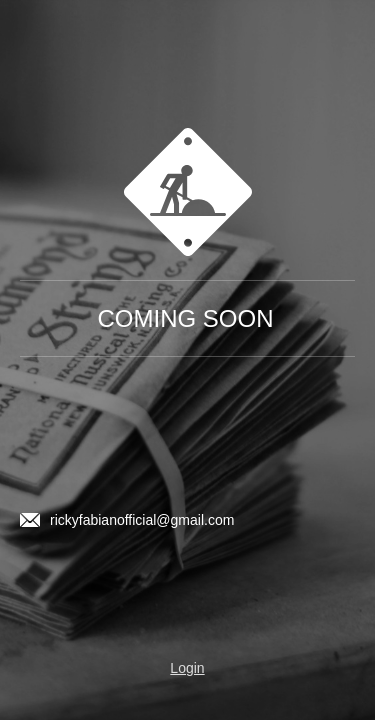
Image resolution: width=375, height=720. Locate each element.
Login (187, 668)
